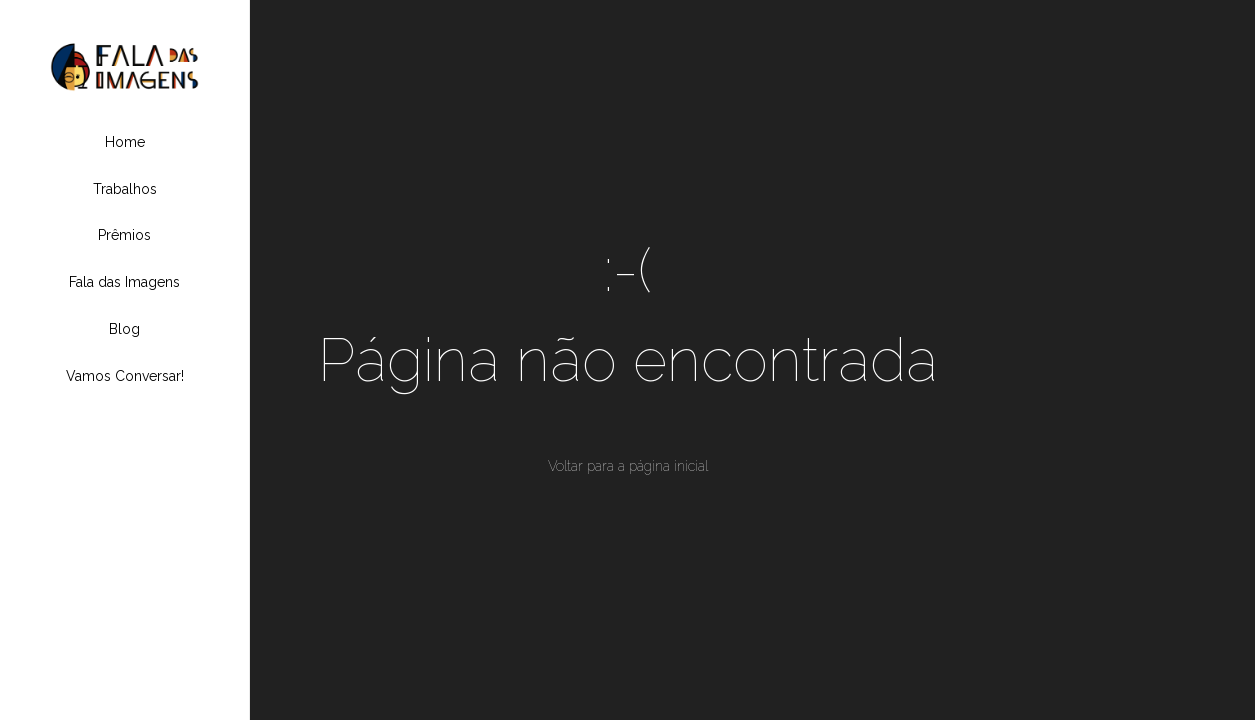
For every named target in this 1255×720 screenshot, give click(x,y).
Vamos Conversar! (125, 376)
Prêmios (124, 235)
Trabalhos (125, 189)
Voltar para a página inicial (628, 466)
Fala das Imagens (124, 282)
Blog (124, 329)
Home (125, 142)
